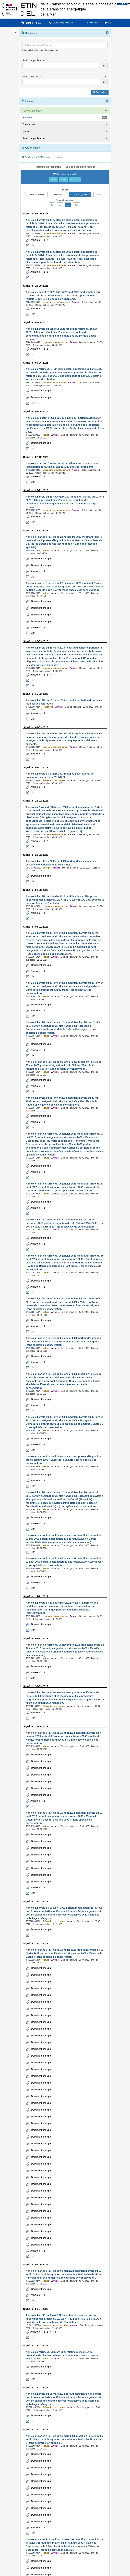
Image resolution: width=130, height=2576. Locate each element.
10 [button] (52, 205)
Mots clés (27, 131)
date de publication (36, 195)
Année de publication (33, 138)
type (99, 195)
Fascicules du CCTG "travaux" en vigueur (42, 157)
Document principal (40, 390)
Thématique (28, 124)
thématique (58, 195)
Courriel (75, 179)
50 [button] (68, 205)
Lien (32, 245)
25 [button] (60, 205)
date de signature (80, 195)
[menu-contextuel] (23, 50)
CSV (63, 179)
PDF (53, 179)
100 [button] (76, 205)
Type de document (32, 110)
